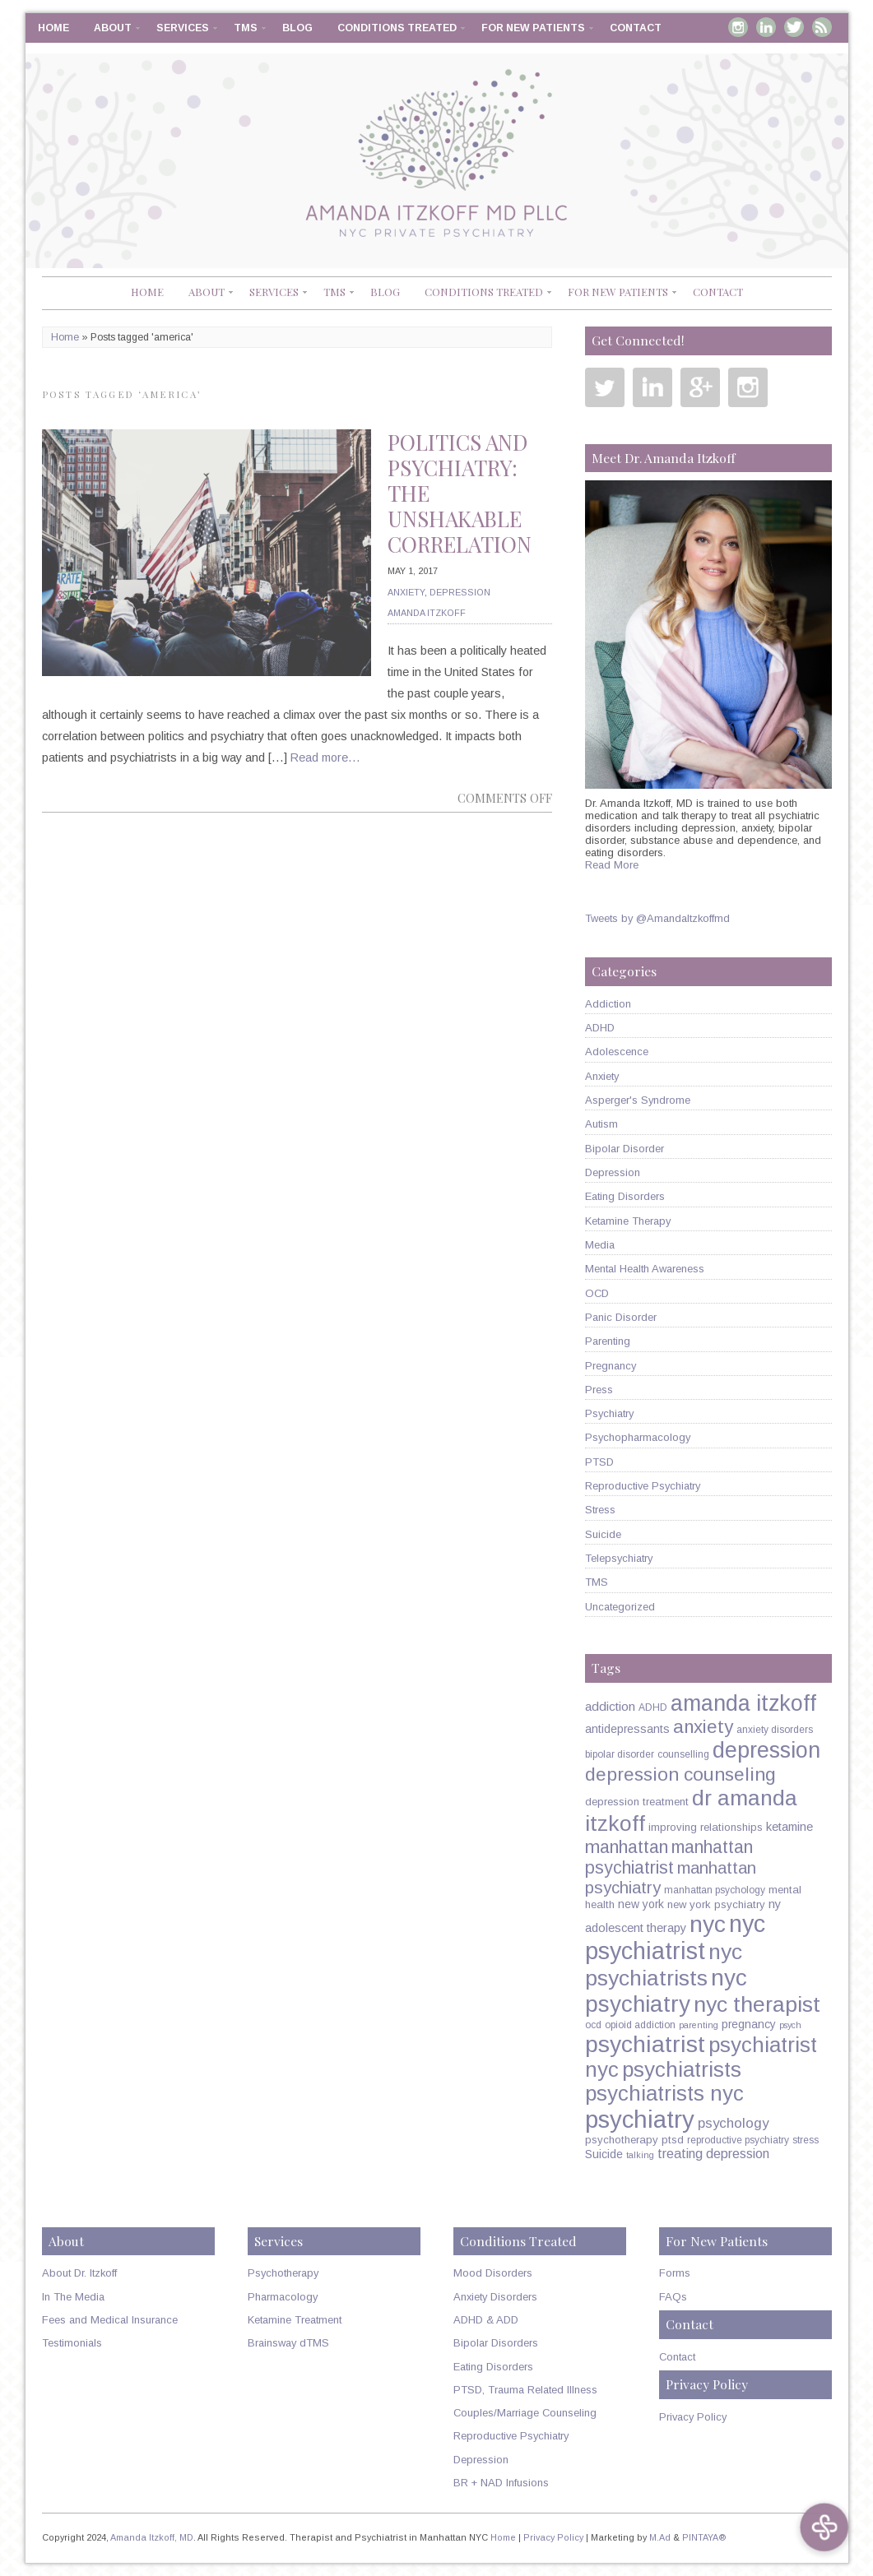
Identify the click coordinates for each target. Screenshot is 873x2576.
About (113, 28)
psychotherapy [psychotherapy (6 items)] (621, 2140)
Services (182, 28)
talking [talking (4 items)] (640, 2155)
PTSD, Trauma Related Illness (525, 2390)
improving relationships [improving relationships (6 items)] (705, 1827)
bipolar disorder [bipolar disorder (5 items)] (619, 1754)
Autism (601, 1124)
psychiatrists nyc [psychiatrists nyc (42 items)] (664, 2093)
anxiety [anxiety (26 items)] (703, 1727)
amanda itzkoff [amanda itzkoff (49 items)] (743, 1703)
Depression (460, 592)
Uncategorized (620, 1607)
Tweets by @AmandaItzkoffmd (657, 918)
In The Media (73, 2297)
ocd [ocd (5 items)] (593, 2025)
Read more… (325, 757)
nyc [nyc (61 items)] (708, 1924)
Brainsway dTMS (288, 2343)
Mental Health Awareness (644, 1269)
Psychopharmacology (637, 1437)
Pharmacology (283, 2297)
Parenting (607, 1341)
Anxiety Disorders (495, 2297)
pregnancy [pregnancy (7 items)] (749, 2024)
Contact (636, 28)
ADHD (600, 1028)
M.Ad (660, 2537)
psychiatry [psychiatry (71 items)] (639, 2119)
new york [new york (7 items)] (641, 1904)
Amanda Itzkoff (427, 613)
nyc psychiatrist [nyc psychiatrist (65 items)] (675, 1937)
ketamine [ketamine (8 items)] (789, 1826)
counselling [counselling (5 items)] (683, 1754)
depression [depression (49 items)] (766, 1750)
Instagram (738, 27)
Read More (611, 865)
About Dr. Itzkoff (79, 2273)
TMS (246, 28)
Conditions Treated (397, 28)
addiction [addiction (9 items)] (610, 1706)
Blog (297, 28)
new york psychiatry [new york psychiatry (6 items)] (716, 1904)
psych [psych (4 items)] (790, 2025)
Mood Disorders (492, 2273)
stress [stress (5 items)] (805, 2140)
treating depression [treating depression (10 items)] (713, 2153)
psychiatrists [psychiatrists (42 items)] (681, 2069)
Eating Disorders (625, 1196)
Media (600, 1245)
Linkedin (766, 27)
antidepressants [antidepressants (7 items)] (627, 1728)
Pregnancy (610, 1366)
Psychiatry (609, 1413)
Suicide (603, 1534)
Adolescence (616, 1051)
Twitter (794, 27)
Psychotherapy (283, 2273)
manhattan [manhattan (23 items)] (626, 1847)
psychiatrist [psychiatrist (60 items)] (645, 2044)
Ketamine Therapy (628, 1221)
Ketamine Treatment (294, 2320)
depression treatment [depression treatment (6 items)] (637, 1801)
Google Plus (700, 387)
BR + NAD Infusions (501, 2482)
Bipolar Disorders (495, 2343)
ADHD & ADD (485, 2320)
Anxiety (406, 592)
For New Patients (533, 28)
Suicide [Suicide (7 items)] (604, 2154)
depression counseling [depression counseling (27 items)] (680, 1774)
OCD (597, 1293)
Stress (600, 1509)
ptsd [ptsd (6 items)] (673, 2140)
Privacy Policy (693, 2417)
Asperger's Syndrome (637, 1100)
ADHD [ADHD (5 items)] (652, 1707)
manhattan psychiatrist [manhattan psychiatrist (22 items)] (669, 1857)
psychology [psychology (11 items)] (733, 2123)
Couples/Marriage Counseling (525, 2413)
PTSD (599, 1462)
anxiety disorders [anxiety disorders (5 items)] (774, 1729)
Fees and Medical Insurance (110, 2320)
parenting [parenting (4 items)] (698, 2025)
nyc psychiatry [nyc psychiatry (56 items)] (666, 1991)
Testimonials (72, 2343)
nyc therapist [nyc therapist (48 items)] (757, 2004)
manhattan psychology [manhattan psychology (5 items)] (714, 1890)
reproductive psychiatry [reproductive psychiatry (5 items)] (738, 2140)
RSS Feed (822, 27)
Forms (674, 2273)
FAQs (673, 2297)
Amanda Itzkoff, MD (151, 2537)
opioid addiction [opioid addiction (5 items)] (640, 2025)
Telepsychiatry (618, 1558)
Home (53, 28)
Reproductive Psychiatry (642, 1486)
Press (599, 1389)
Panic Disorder (621, 1317)
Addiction (608, 1004)
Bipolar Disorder (624, 1148)
